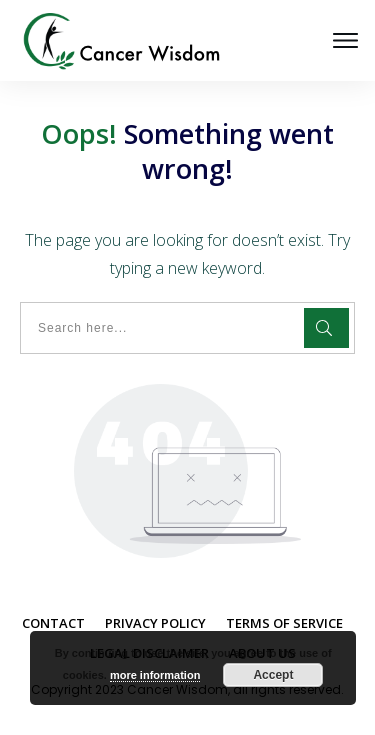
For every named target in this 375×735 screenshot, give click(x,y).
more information (155, 675)
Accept (273, 675)
